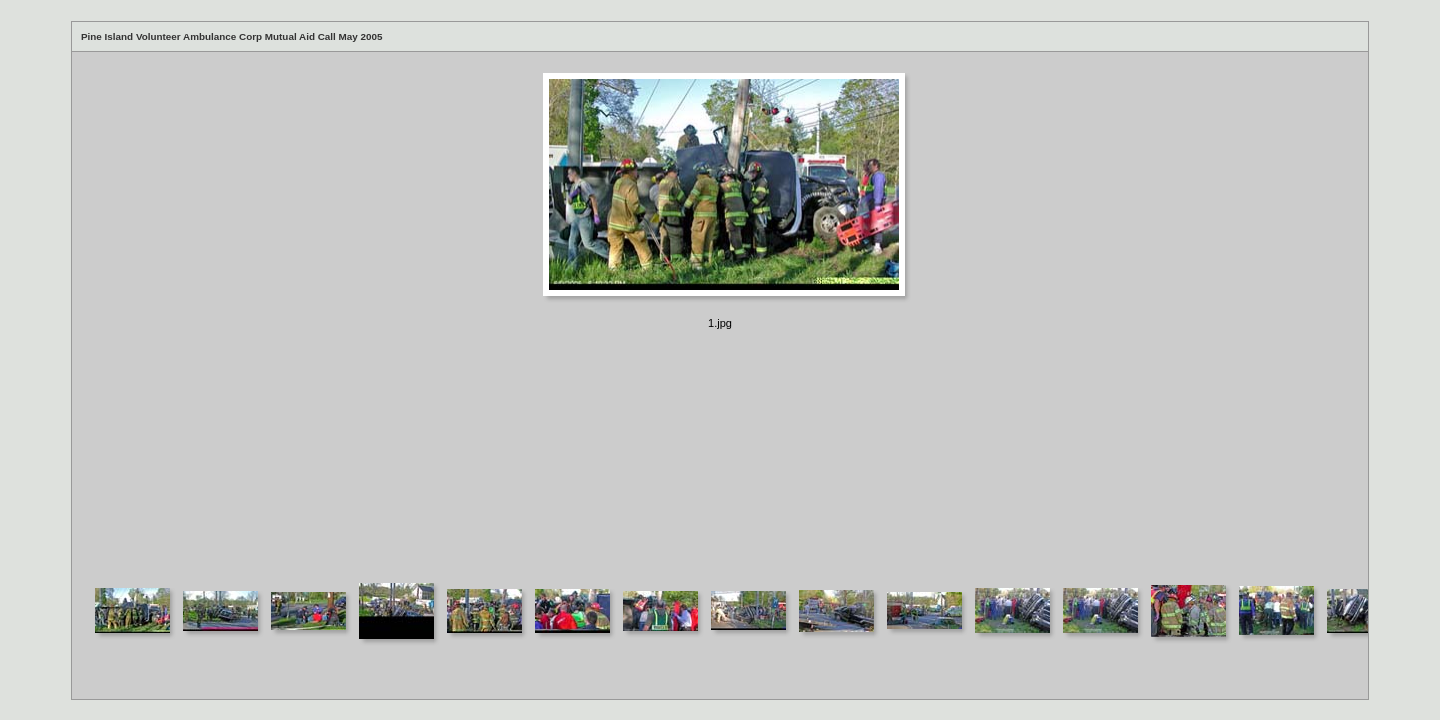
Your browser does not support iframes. (720, 315)
